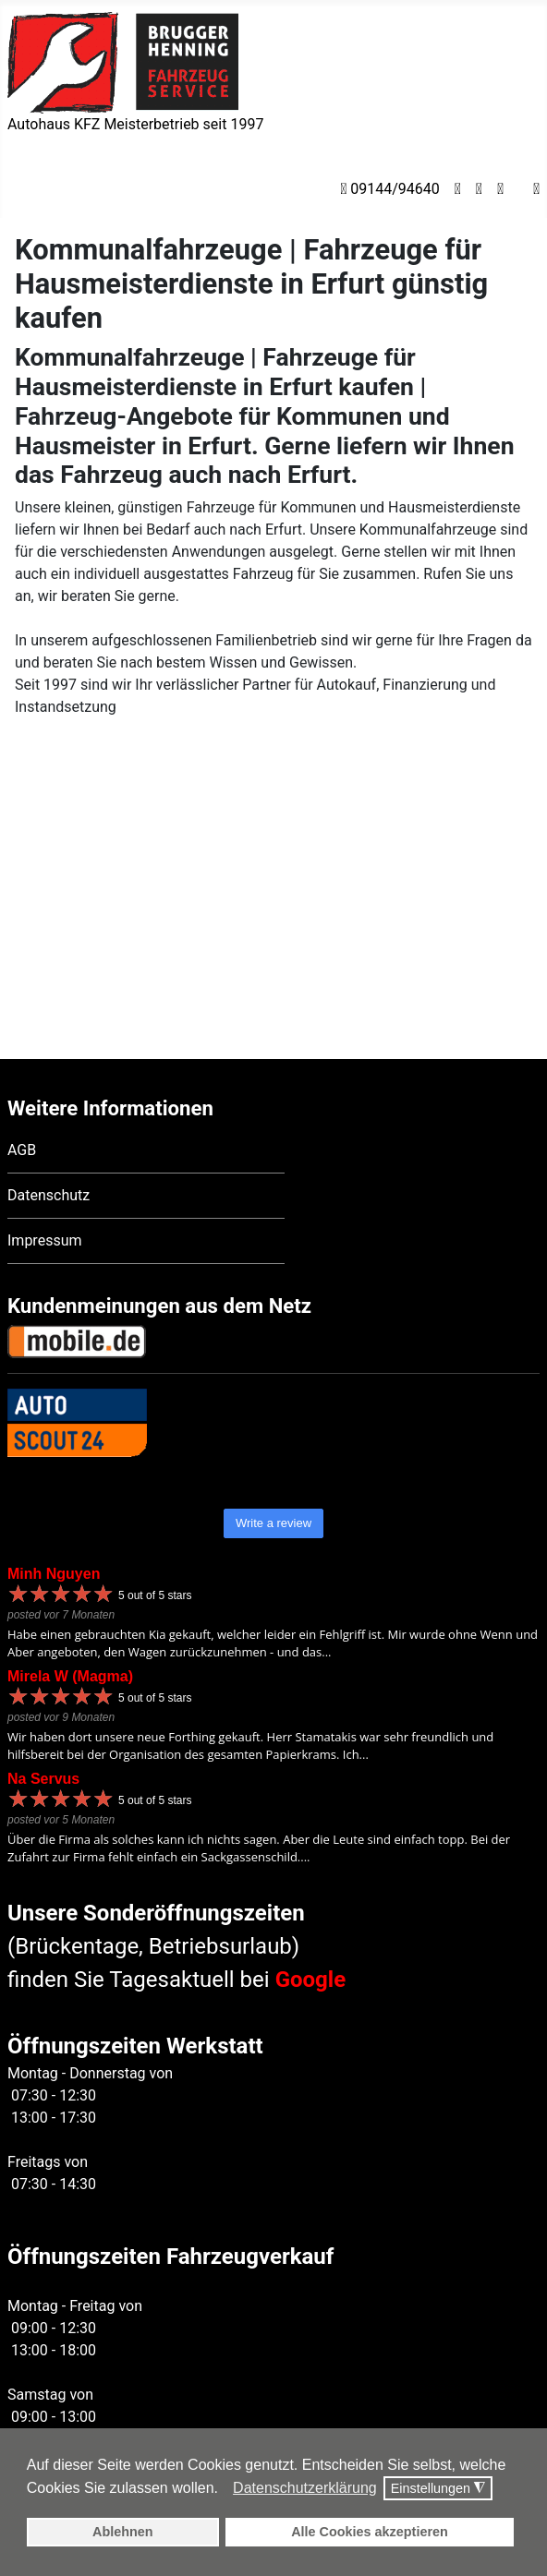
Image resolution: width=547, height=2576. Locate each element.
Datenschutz (48, 1116)
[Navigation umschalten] (19, 186)
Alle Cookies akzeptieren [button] (369, 2531)
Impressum (44, 1161)
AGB (21, 1070)
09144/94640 (390, 189)
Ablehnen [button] (122, 2531)
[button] (223, 2489)
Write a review (273, 1444)
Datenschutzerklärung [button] (305, 2488)
